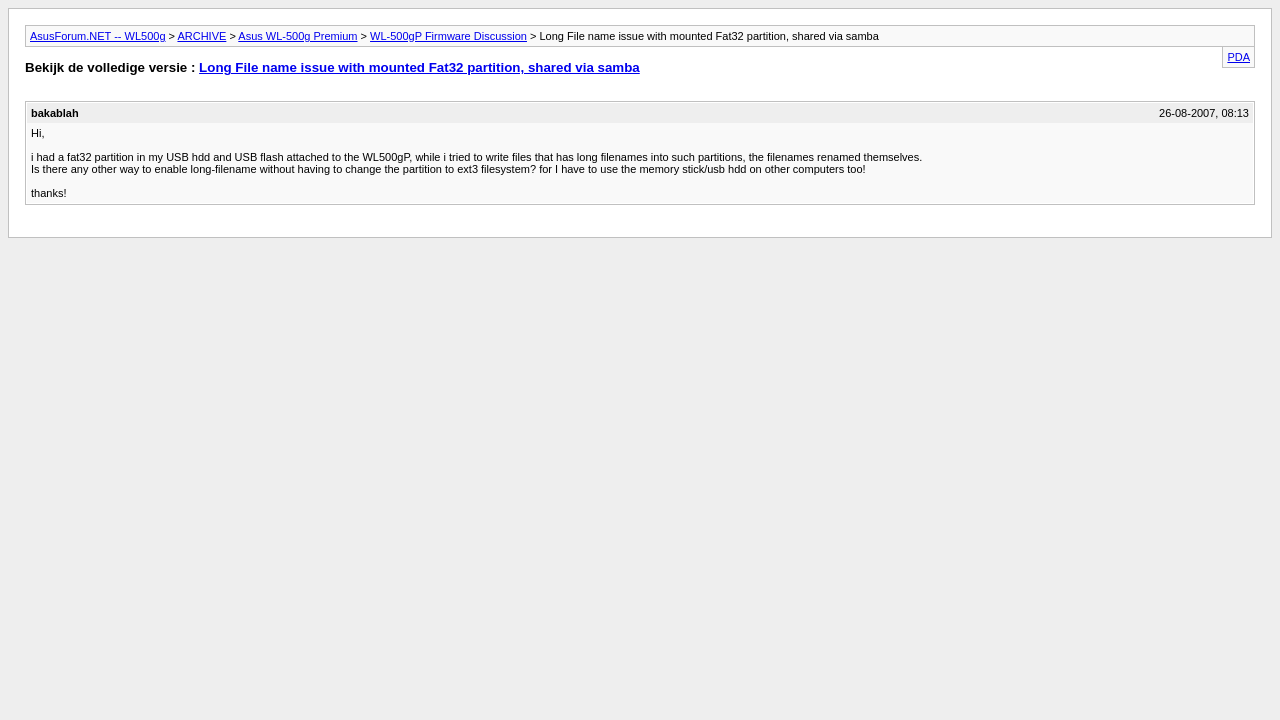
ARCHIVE (201, 36)
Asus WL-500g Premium (297, 36)
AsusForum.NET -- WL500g (98, 36)
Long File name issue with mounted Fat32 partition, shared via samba (419, 67)
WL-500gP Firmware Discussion (448, 36)
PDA (1238, 57)
